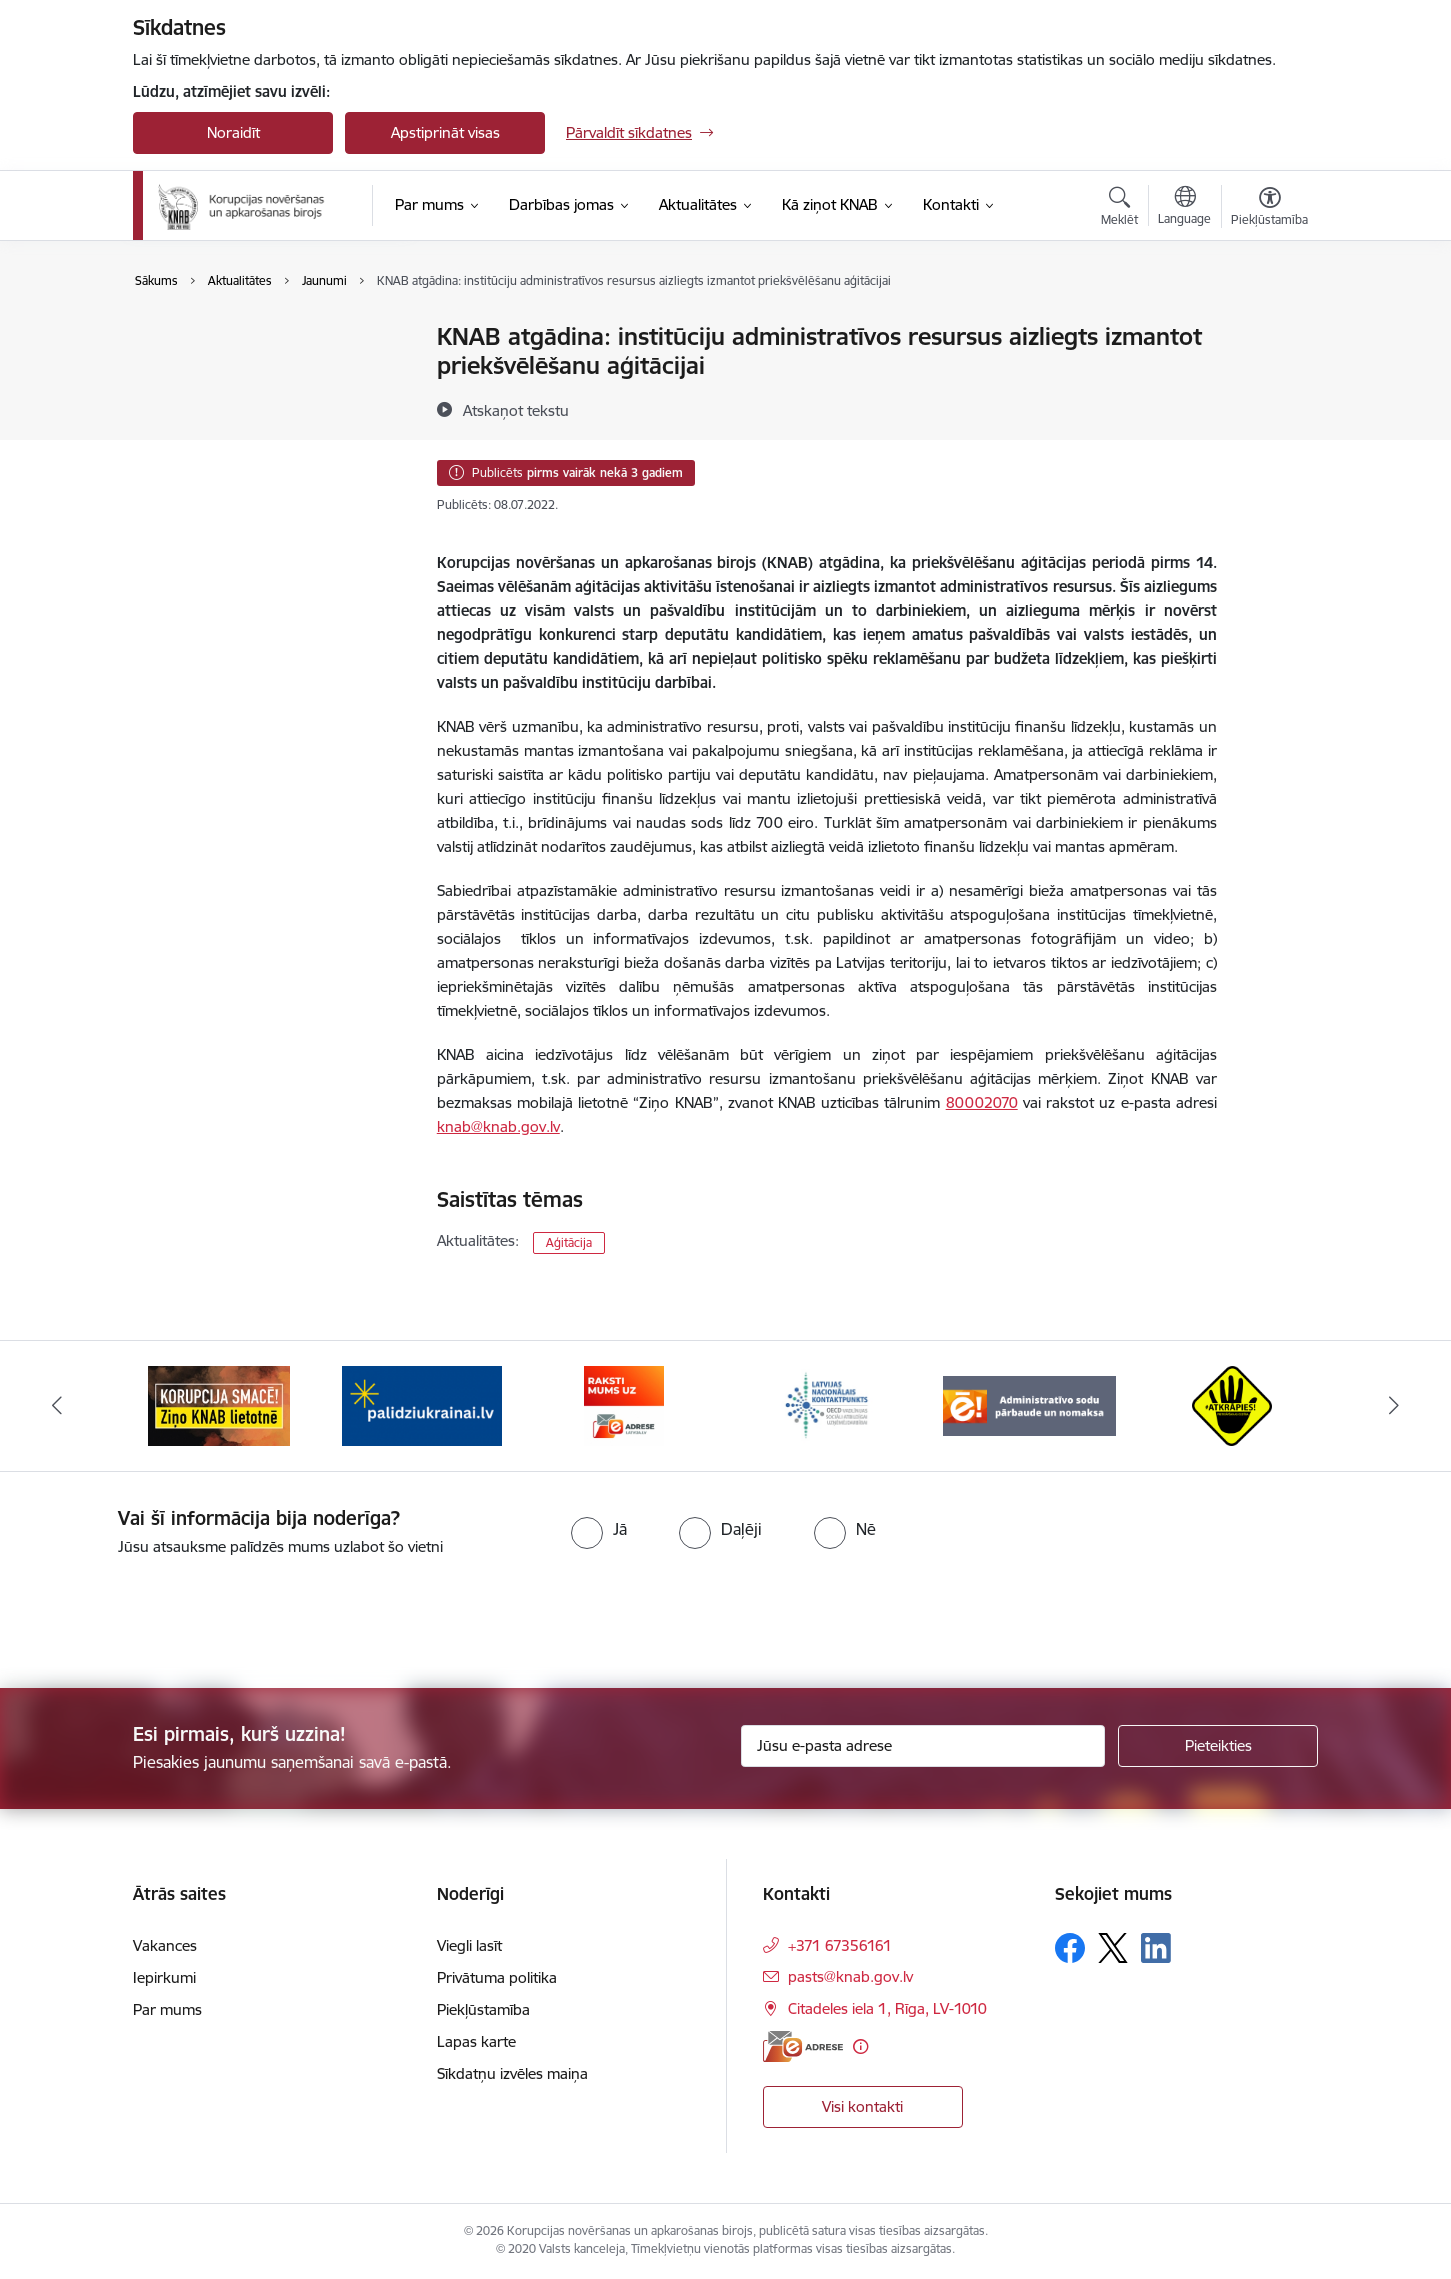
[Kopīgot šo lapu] (1269, 378)
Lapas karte (476, 2041)
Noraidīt (233, 132)
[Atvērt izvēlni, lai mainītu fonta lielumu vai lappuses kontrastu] (1269, 209)
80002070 (982, 1102)
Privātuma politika (497, 1977)
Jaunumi (182, 337)
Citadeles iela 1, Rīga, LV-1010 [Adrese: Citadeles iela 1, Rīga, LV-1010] (887, 2008)
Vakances (165, 1945)
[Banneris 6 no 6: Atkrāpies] (1232, 1404)
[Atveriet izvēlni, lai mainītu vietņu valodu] (1184, 208)
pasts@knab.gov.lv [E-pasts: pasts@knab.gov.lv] (850, 1976)
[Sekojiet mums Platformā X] (1113, 1948)
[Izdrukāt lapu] (1269, 328)
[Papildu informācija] (860, 2046)
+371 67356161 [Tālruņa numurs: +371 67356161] (840, 1945)
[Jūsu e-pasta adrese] (923, 1746)
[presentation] (167, 1614)
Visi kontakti (862, 2106)
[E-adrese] (803, 2046)
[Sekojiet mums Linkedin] (1156, 1948)
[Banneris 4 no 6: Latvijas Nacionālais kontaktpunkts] (827, 1404)
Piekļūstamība (483, 2009)
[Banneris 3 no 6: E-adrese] (624, 1404)
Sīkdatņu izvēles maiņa (512, 2073)
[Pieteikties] (1218, 1746)
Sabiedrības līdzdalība (226, 372)
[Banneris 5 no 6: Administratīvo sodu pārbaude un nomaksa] (1029, 1404)
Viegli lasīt (469, 1945)
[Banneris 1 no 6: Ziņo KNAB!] (219, 1404)
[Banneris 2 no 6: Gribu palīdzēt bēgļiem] (422, 1404)
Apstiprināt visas (445, 132)
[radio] (599, 1529)
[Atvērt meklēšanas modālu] (1119, 209)
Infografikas (195, 407)
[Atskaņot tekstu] (516, 410)
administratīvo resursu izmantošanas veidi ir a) (786, 890)
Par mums (167, 2009)
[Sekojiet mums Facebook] (1070, 1948)
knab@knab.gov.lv (498, 1126)
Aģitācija (569, 1242)
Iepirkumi (164, 1977)
